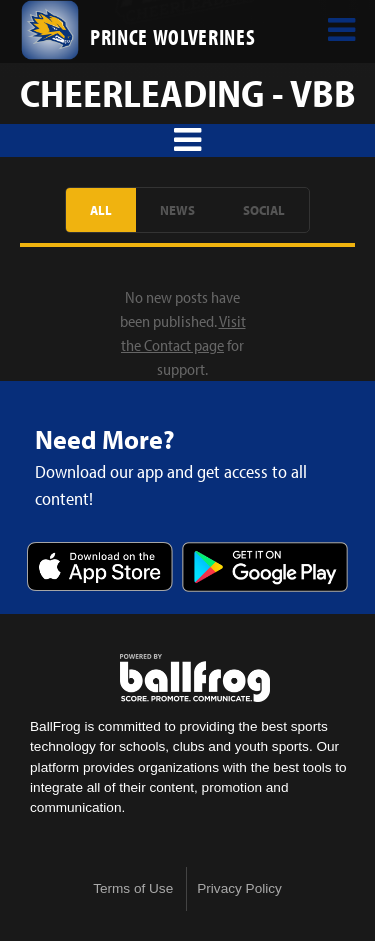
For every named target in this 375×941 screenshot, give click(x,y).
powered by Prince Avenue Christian (195, 678)
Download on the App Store (100, 568)
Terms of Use (133, 888)
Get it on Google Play (265, 568)
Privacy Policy (239, 888)
